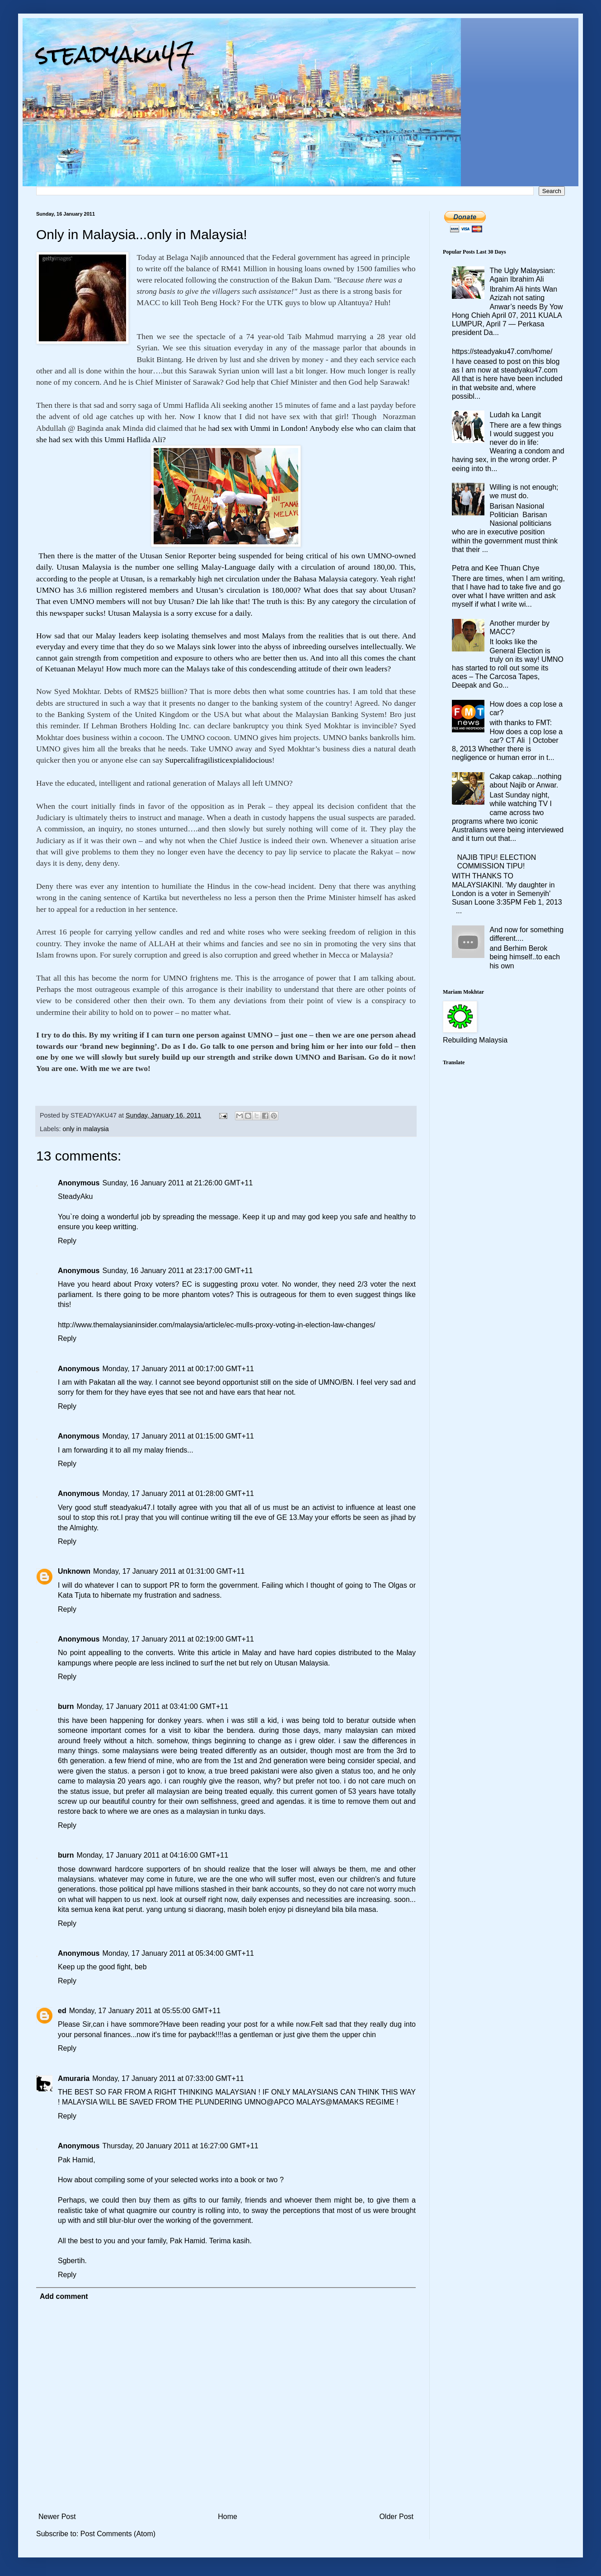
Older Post (396, 2516)
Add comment (64, 2296)
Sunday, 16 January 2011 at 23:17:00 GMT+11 (177, 1270)
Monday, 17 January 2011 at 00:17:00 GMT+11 (178, 1369)
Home (227, 2516)
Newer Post (57, 2516)
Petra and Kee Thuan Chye (496, 568)
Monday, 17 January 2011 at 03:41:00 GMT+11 (152, 1706)
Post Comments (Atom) (117, 2534)
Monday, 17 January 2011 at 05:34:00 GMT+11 (178, 1953)
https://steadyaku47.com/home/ (502, 351)
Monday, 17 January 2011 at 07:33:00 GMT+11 (168, 2078)
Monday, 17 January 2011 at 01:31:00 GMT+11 (168, 1571)
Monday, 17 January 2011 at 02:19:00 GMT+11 (178, 1639)
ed (62, 2011)
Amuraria (73, 2078)
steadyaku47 (115, 54)
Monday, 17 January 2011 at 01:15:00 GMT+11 (178, 1436)
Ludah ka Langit (515, 415)
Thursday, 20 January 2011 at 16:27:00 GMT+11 (180, 2146)
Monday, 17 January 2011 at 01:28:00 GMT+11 (178, 1493)
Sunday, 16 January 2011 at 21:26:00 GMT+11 (177, 1183)
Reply (67, 1241)
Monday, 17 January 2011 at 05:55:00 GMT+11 (145, 2011)
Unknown (74, 1571)
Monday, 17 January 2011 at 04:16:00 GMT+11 (152, 1855)
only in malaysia (85, 1128)
